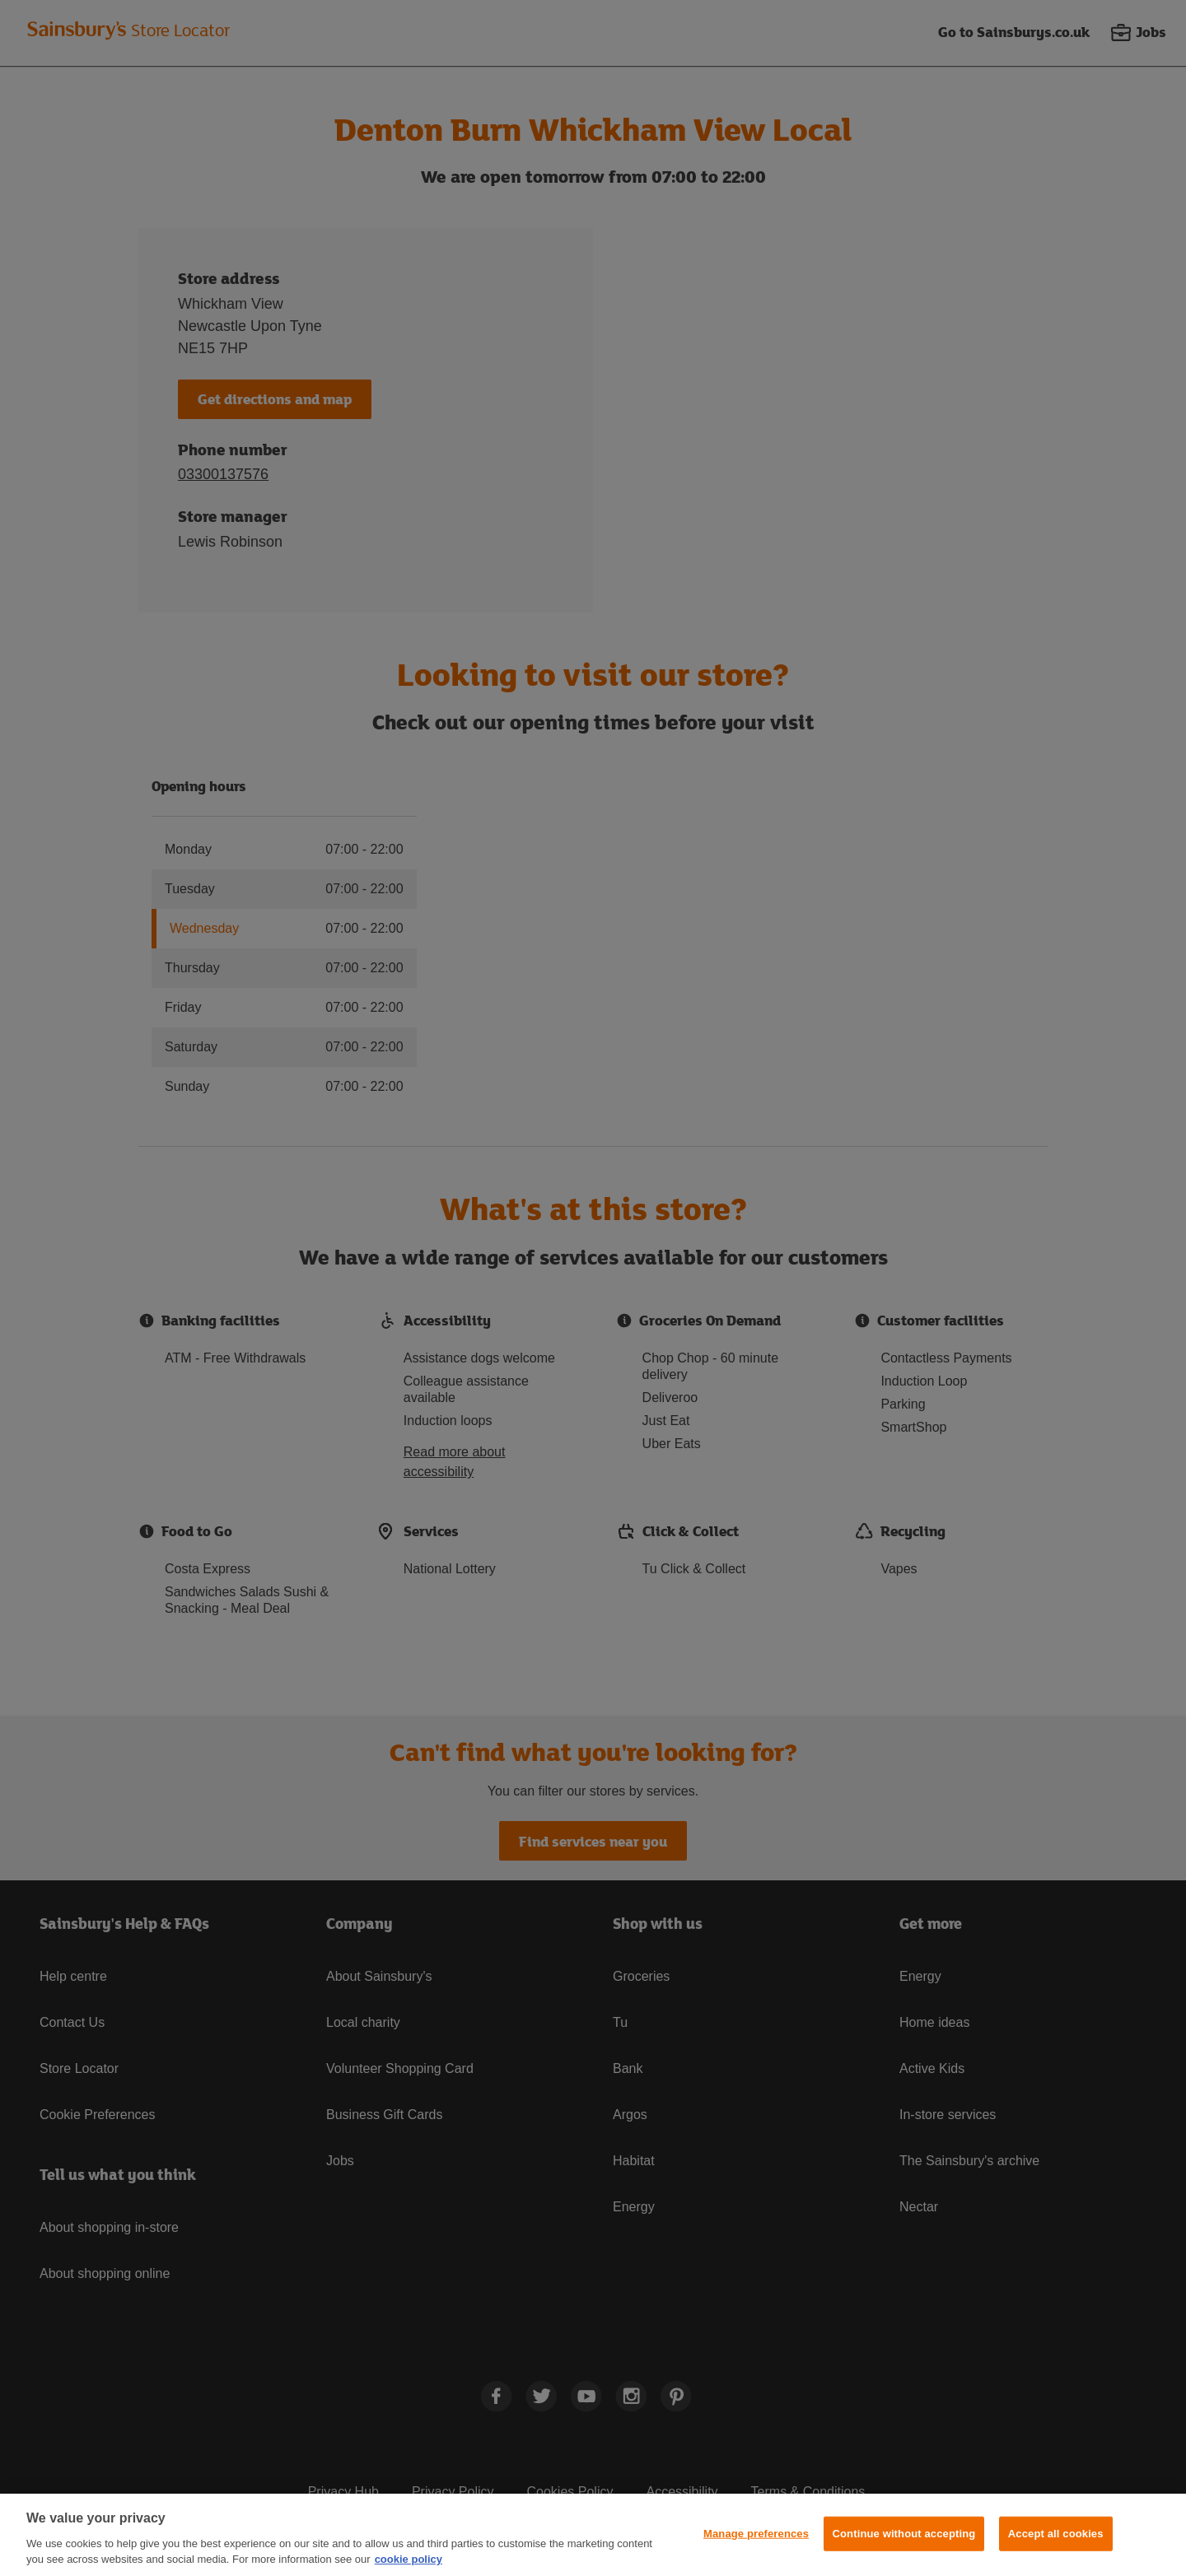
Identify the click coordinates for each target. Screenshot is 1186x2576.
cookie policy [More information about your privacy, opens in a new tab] (408, 2559)
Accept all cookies (1056, 2533)
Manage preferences (756, 2533)
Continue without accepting (904, 2533)
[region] (593, 2535)
